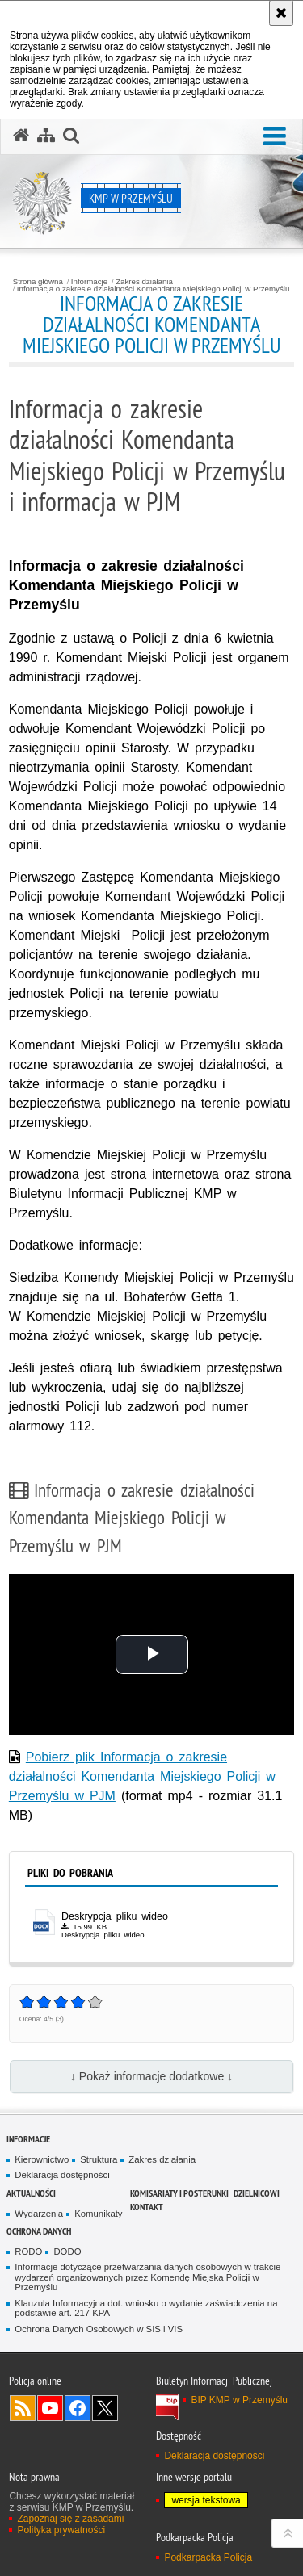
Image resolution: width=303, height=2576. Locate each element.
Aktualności (31, 2193)
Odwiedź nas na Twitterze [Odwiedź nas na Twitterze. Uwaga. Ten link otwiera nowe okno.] (105, 2408)
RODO (28, 2251)
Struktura (98, 2159)
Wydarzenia (39, 2213)
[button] (274, 137)
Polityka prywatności (61, 2530)
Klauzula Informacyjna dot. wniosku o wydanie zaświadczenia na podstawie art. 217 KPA (146, 2308)
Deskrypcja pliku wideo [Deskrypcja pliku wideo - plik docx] (114, 1916)
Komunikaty (98, 2213)
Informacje (89, 282)
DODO (67, 2251)
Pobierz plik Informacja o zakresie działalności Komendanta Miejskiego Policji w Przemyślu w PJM (142, 1776)
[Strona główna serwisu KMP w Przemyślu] (21, 136)
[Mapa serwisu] (46, 136)
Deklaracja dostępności (62, 2175)
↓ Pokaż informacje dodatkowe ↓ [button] (151, 2076)
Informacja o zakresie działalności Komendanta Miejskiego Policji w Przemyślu (153, 289)
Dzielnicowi (257, 2193)
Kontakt (146, 2207)
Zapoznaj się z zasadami (70, 2518)
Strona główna (38, 282)
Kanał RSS (23, 2408)
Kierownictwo (42, 2159)
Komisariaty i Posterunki (179, 2193)
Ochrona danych (38, 2231)
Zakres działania (144, 282)
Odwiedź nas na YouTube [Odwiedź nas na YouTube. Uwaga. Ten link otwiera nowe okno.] (50, 2408)
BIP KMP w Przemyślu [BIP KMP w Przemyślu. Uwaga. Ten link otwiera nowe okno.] (239, 2400)
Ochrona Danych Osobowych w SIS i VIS (99, 2329)
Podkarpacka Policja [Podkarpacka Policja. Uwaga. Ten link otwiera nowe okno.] (208, 2557)
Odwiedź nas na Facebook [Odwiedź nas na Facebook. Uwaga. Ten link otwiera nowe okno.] (77, 2408)
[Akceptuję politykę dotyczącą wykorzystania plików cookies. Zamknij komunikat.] (281, 13)
